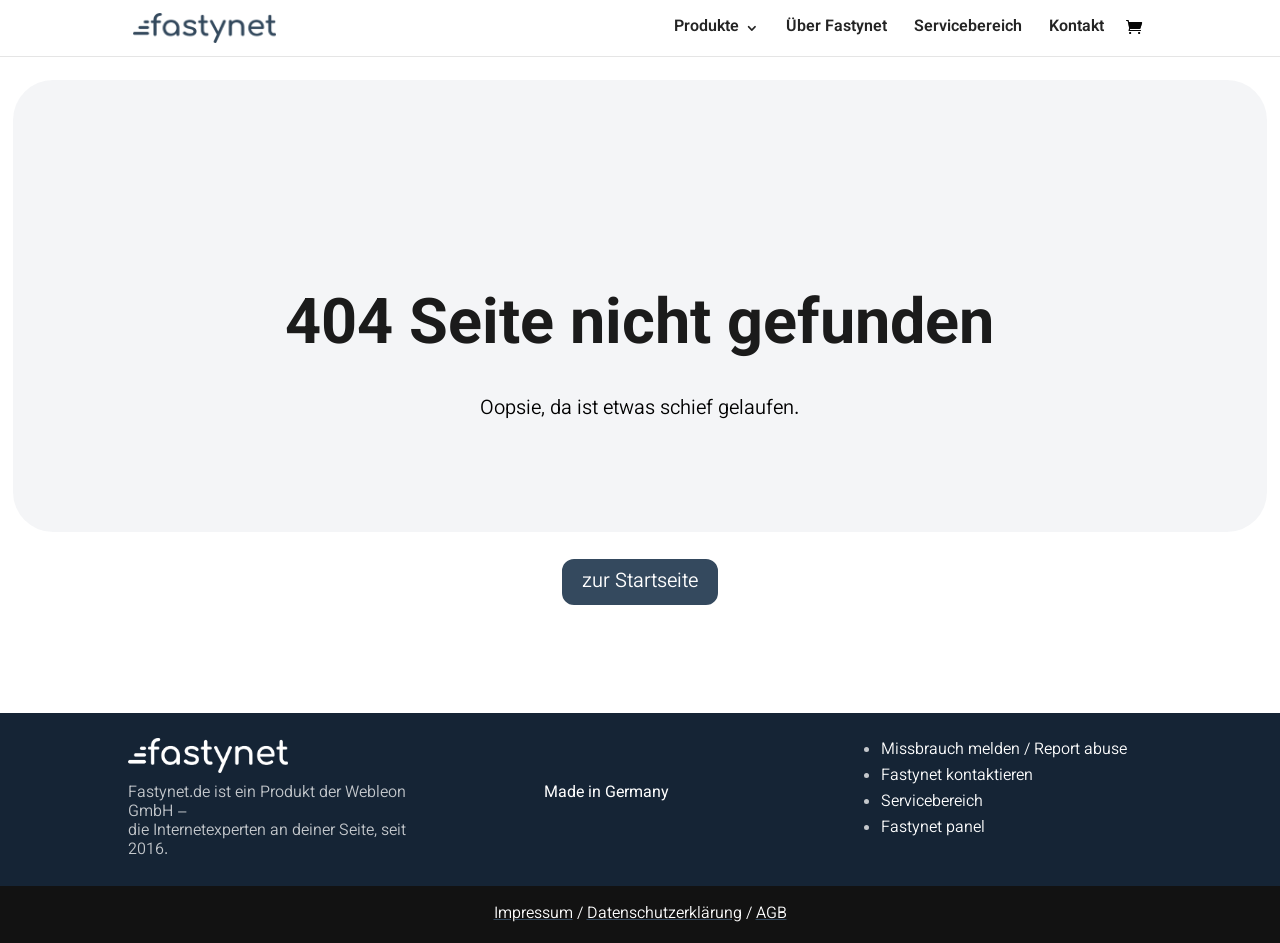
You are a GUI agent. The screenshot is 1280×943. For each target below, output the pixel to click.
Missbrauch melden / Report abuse (1004, 750)
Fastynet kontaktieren (957, 776)
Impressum (533, 914)
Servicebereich (968, 30)
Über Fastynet (836, 30)
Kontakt (1076, 30)
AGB (771, 914)
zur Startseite (640, 582)
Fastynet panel (933, 828)
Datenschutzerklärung (664, 914)
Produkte (706, 30)
